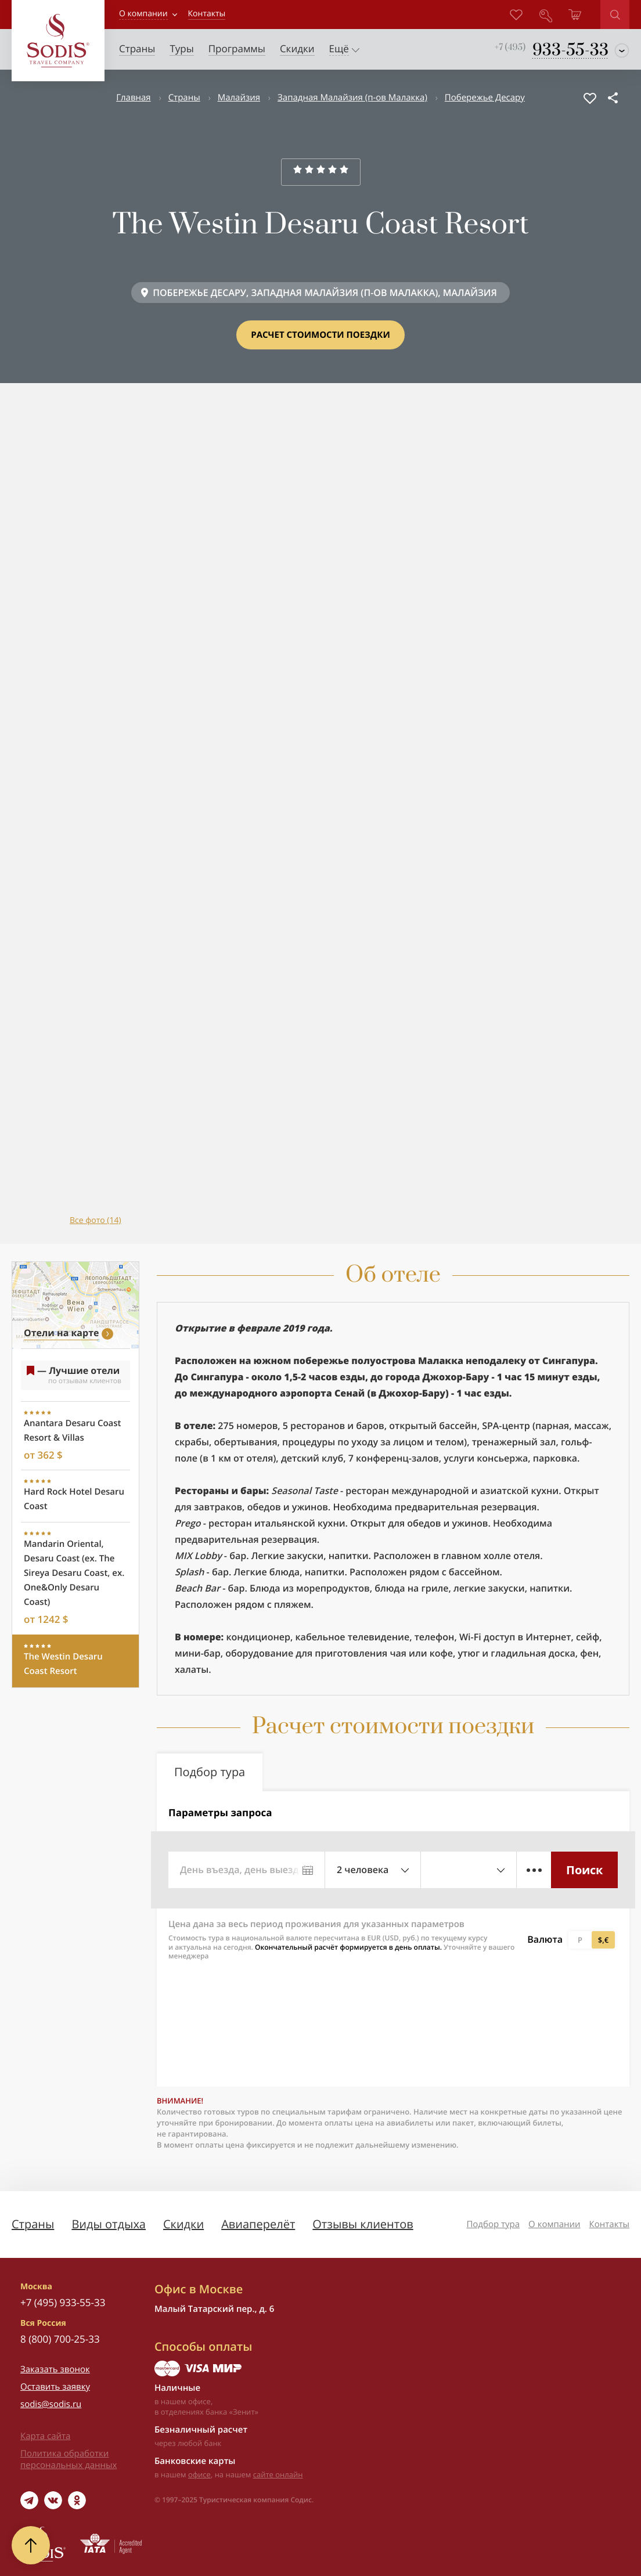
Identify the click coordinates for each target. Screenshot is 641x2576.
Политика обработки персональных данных (68, 2459)
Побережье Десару (485, 97)
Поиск (584, 1870)
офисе (199, 2474)
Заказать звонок (55, 2369)
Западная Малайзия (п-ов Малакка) (352, 97)
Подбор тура (493, 2224)
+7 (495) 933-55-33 (62, 2302)
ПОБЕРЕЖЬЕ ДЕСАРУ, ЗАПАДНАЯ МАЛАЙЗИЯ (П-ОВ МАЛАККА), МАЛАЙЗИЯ (325, 292)
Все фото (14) (95, 1220)
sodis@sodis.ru (50, 2404)
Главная (133, 97)
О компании (143, 13)
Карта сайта (45, 2436)
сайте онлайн (278, 2474)
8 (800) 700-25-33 (60, 2339)
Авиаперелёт (258, 2224)
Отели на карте (61, 1332)
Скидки (183, 2224)
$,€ (603, 1940)
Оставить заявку (55, 2387)
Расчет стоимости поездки (320, 335)
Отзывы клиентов (362, 2224)
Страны (184, 97)
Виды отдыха (108, 2224)
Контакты (609, 2224)
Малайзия (239, 97)
